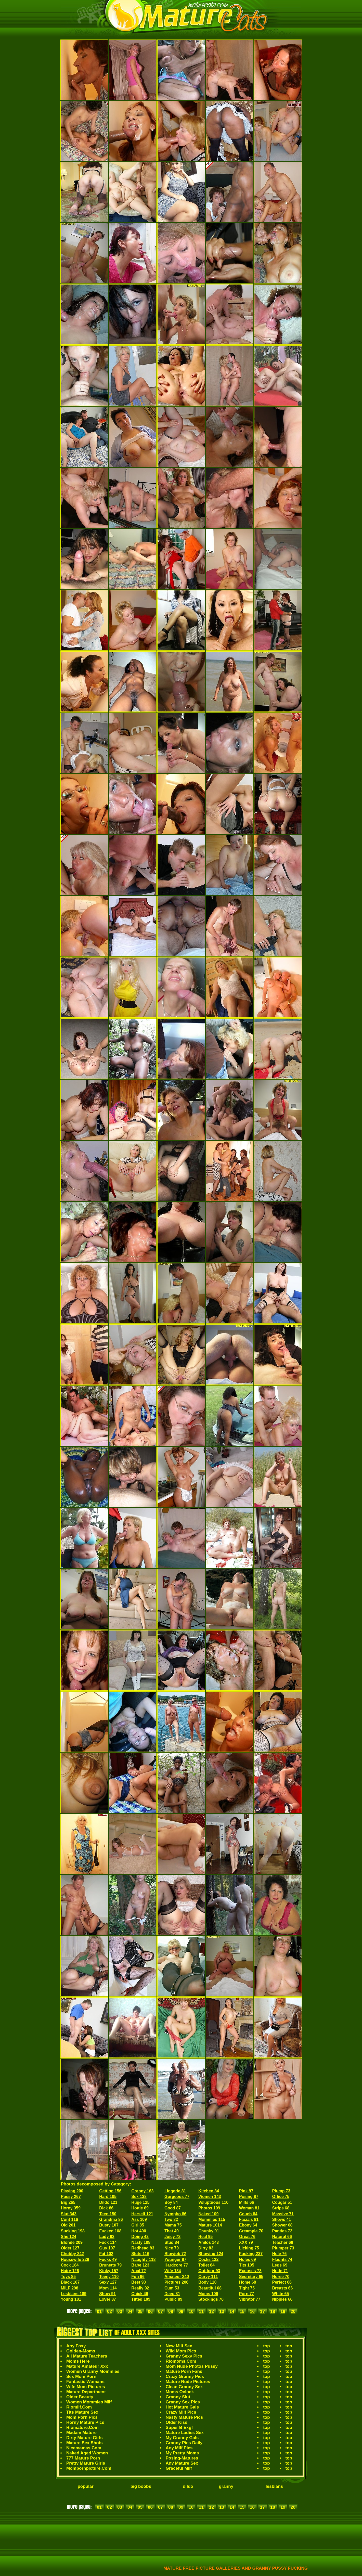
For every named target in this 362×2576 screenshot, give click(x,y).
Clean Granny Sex (184, 2386)
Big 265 (68, 2202)
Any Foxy (76, 2346)
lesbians (274, 2486)
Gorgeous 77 (176, 2196)
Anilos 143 (208, 2242)
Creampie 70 (251, 2231)
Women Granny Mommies (92, 2371)
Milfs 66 (246, 2202)
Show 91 (107, 2294)
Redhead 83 (142, 2248)
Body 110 (207, 2282)
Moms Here (78, 2361)
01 (99, 2311)
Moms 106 (208, 2294)
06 (150, 2311)
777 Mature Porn (83, 2458)
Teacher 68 (282, 2242)
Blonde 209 (72, 2242)
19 (282, 2311)
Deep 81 (172, 2294)
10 (191, 2311)
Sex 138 (139, 2196)
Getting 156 (110, 2191)
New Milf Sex (179, 2346)
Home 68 (247, 2282)
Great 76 (247, 2236)
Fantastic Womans (85, 2381)
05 (140, 2311)
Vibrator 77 (249, 2299)
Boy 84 (171, 2202)
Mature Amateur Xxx (87, 2366)
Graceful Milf (179, 2468)
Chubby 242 (72, 2253)
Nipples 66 (282, 2299)
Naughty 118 (143, 2259)
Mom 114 (108, 2288)
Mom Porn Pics (82, 2417)
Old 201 (68, 2225)
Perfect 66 (282, 2282)
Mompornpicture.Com (88, 2468)
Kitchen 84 (208, 2191)
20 (293, 2311)
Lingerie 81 (175, 2191)
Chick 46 (139, 2294)
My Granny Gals (182, 2437)
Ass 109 (139, 2219)
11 (201, 2311)
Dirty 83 (205, 2248)
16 (252, 2311)
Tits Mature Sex (82, 2412)
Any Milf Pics (179, 2447)
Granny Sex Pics (183, 2402)
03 (119, 2311)
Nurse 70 (280, 2276)
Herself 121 (142, 2214)
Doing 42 (140, 2236)
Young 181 (71, 2299)
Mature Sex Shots (84, 2442)
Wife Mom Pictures (85, 2386)
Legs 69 (279, 2265)
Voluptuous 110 (213, 2202)
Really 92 (140, 2288)
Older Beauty (79, 2396)
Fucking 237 (251, 2253)
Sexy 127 (108, 2282)
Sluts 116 (140, 2253)
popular (85, 2486)
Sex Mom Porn (81, 2376)
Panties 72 (282, 2231)
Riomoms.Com (181, 2361)
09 (180, 2311)
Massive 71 (283, 2214)
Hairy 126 (70, 2271)
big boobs (141, 2486)
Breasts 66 (282, 2288)
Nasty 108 (140, 2242)
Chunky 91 (208, 2231)
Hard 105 (108, 2196)
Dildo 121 (108, 2202)
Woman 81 (249, 2208)
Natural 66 (282, 2236)
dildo (188, 2486)
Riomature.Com (82, 2427)
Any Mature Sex (182, 2463)
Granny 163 (142, 2191)
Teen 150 (107, 2214)
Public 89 (173, 2299)
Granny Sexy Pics (184, 2356)
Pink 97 (246, 2191)
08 (170, 2311)
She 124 (68, 2236)
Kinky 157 (108, 2271)
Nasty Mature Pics (184, 2417)
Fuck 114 (108, 2242)
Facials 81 (249, 2219)
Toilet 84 (206, 2265)
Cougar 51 (282, 2202)
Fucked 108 (110, 2231)
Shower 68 (282, 2225)
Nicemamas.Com (83, 2447)
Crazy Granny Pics (185, 2376)
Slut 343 (68, 2214)
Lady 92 (106, 2236)
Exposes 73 (250, 2271)
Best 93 (138, 2282)
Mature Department (86, 2391)
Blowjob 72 (175, 2253)
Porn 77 (246, 2294)
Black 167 (70, 2282)
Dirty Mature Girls (84, 2437)
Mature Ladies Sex (185, 2432)
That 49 (171, 2231)
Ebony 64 (248, 2225)
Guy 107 (107, 2248)
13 (221, 2311)
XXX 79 (246, 2242)
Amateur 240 (176, 2276)
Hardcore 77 (176, 2265)
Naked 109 (208, 2214)
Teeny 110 (109, 2276)
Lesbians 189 (74, 2294)
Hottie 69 (140, 2208)
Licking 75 (249, 2248)
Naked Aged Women (87, 2453)
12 (211, 2311)
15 (242, 2311)
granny (226, 2486)
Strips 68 (280, 2208)
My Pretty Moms (182, 2453)
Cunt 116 (69, 2219)
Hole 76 (279, 2253)
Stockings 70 (211, 2299)
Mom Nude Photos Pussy (192, 2366)
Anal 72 (138, 2271)
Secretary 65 (251, 2276)
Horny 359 (71, 2208)
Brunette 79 (110, 2265)
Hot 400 (138, 2231)
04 (129, 2311)
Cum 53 (171, 2288)
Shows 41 (281, 2219)
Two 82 (171, 2219)
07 (160, 2311)
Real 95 (205, 2236)
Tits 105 (246, 2265)
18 (272, 2311)
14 (231, 2311)
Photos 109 (209, 2208)
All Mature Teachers (86, 2356)
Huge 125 (140, 2202)
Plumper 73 (283, 2248)
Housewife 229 (75, 2259)
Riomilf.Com (79, 2407)
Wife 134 (172, 2271)
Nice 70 (171, 2248)
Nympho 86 (175, 2214)
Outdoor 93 (209, 2271)
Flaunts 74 (282, 2259)
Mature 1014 (210, 2225)
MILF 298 (69, 2288)
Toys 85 (68, 2276)
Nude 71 (280, 2271)
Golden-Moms (80, 2351)
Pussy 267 (71, 2196)
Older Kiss (176, 2422)
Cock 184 (70, 2265)
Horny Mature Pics (85, 2422)
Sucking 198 (73, 2231)
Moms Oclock (180, 2391)
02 (109, 2311)
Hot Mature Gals (182, 2407)
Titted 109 (140, 2299)
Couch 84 (248, 2214)
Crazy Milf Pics (181, 2412)
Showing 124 (210, 2253)
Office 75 (280, 2196)
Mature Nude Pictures (188, 2381)
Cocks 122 (208, 2259)
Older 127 (70, 2248)
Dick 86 (106, 2208)
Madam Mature (81, 2432)
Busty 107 (109, 2225)
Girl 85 (137, 2225)
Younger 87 (175, 2259)
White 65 (280, 2294)
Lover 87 (107, 2299)
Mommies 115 (211, 2219)
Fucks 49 (108, 2259)
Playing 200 (72, 2191)
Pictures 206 (176, 2282)
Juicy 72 (172, 2236)
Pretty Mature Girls (85, 2463)
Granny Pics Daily (184, 2442)
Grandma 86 (111, 2219)
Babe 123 (140, 2265)
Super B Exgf (179, 2427)
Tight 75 (247, 2288)
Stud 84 (171, 2242)
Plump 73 (281, 2191)
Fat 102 (106, 2253)
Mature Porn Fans (184, 2371)
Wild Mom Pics (181, 2351)
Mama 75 (173, 2225)
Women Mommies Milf (89, 2402)
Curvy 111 (208, 2276)
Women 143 (209, 2196)
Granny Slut (178, 2396)
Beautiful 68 (210, 2288)
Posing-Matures (182, 2458)
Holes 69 (247, 2259)
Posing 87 (248, 2196)
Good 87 (172, 2208)
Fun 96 (138, 2276)
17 (262, 2311)
